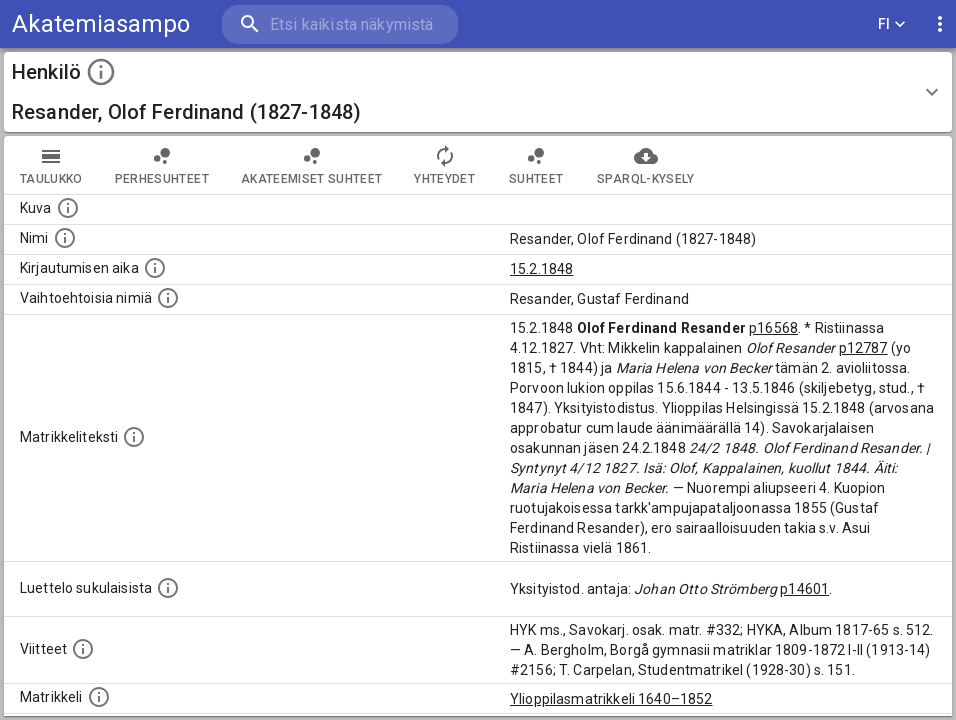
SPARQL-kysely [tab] (645, 165)
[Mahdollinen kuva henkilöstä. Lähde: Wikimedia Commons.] (68, 208)
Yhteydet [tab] (444, 165)
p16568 (773, 328)
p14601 (804, 589)
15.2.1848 (541, 269)
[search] (340, 24)
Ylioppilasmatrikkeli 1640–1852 (611, 699)
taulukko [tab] (51, 165)
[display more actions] (940, 24)
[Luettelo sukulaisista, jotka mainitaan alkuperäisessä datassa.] (168, 588)
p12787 (863, 348)
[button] (478, 92)
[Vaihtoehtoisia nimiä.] (168, 298)
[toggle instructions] (101, 72)
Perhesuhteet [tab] (162, 165)
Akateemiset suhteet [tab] (312, 165)
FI (892, 24)
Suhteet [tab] (536, 165)
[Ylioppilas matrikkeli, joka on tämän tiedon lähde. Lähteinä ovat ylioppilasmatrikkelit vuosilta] (99, 697)
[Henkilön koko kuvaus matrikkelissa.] (134, 437)
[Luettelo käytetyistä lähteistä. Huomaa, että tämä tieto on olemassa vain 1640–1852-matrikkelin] (83, 649)
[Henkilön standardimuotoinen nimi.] (65, 238)
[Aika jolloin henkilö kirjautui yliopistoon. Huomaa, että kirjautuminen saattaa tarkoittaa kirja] (155, 268)
